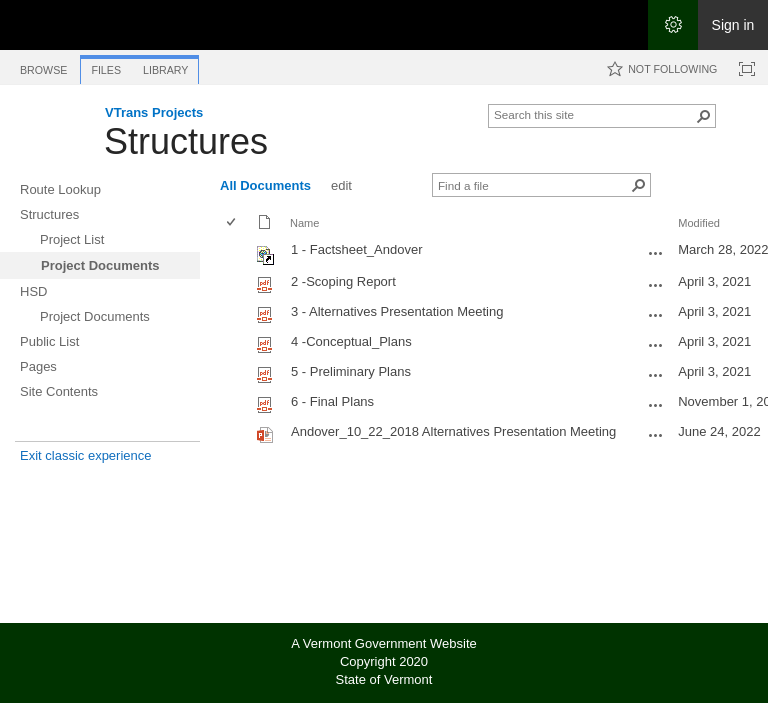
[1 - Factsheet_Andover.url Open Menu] (656, 253)
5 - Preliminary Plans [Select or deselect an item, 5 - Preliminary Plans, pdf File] (351, 371)
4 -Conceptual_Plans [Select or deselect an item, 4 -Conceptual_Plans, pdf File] (351, 341)
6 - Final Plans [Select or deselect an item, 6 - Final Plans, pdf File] (332, 401)
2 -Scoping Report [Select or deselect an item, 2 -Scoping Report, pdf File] (343, 281)
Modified (699, 223)
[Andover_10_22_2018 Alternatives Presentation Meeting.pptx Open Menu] (656, 435)
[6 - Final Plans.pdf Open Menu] (656, 405)
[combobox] (594, 114)
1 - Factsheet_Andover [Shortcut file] (357, 249)
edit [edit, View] (341, 185)
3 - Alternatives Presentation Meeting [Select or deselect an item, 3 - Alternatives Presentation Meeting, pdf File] (397, 311)
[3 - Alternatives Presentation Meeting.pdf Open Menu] (656, 315)
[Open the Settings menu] (673, 25)
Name (304, 223)
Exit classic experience (86, 455)
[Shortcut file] (266, 260)
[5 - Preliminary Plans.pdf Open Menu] (656, 375)
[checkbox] (232, 223)
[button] (704, 116)
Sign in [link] (733, 25)
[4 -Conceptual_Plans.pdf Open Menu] (656, 345)
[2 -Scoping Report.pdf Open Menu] (656, 285)
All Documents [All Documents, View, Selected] (265, 185)
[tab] (43, 66)
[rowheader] (236, 253)
